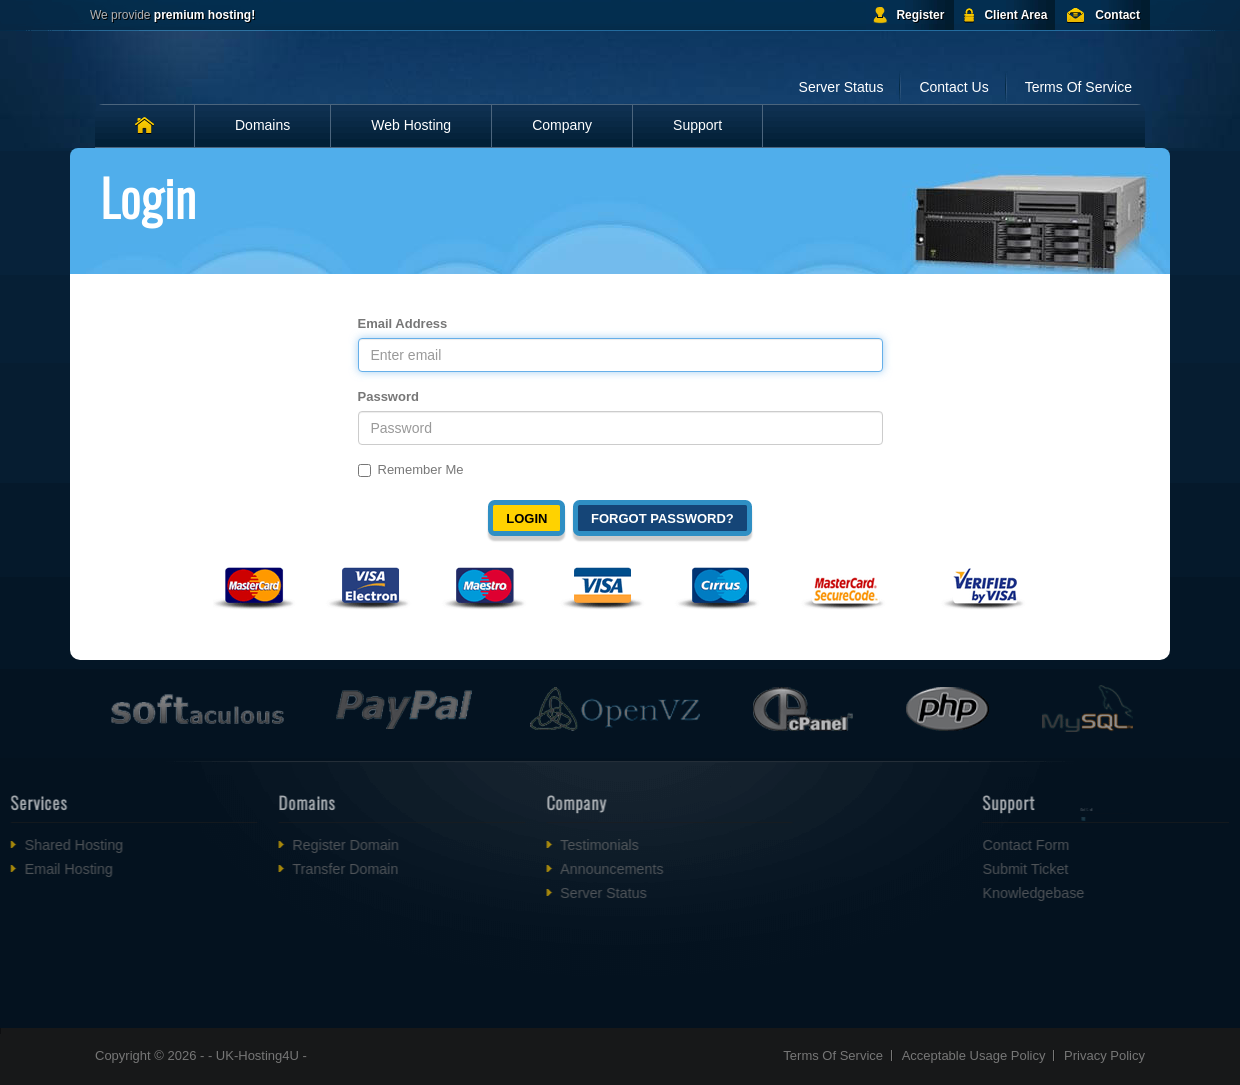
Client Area (1015, 15)
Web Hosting (411, 125)
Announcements (567, 869)
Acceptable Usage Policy (974, 1055)
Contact (1117, 15)
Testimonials (555, 845)
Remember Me (411, 469)
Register (920, 15)
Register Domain (301, 845)
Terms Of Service (1078, 87)
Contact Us (953, 87)
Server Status (841, 87)
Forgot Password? (662, 518)
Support (697, 125)
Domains (262, 125)
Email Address (403, 323)
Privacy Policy (1104, 1055)
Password (388, 396)
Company (562, 125)
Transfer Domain (301, 869)
